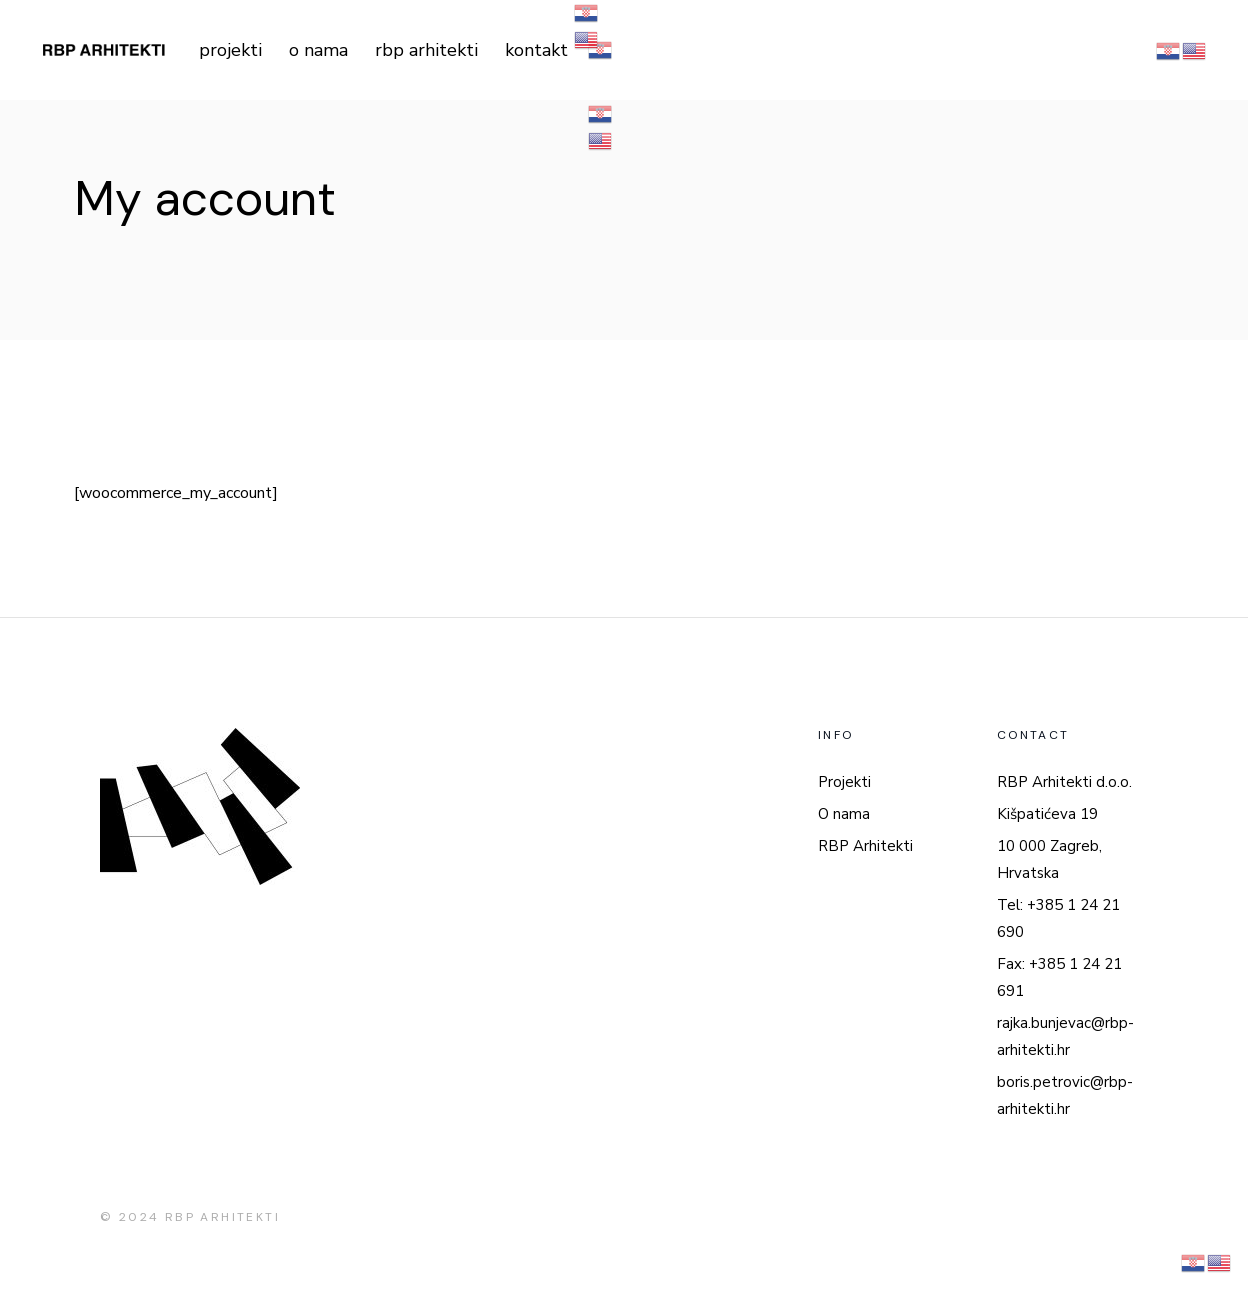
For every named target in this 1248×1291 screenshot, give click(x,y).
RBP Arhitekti (865, 846)
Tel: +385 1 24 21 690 (1058, 918)
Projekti (844, 782)
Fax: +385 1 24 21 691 (1059, 977)
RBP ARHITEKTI (222, 1217)
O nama (844, 814)
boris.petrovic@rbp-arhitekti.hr (1065, 1095)
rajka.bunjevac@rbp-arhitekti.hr (1065, 1036)
